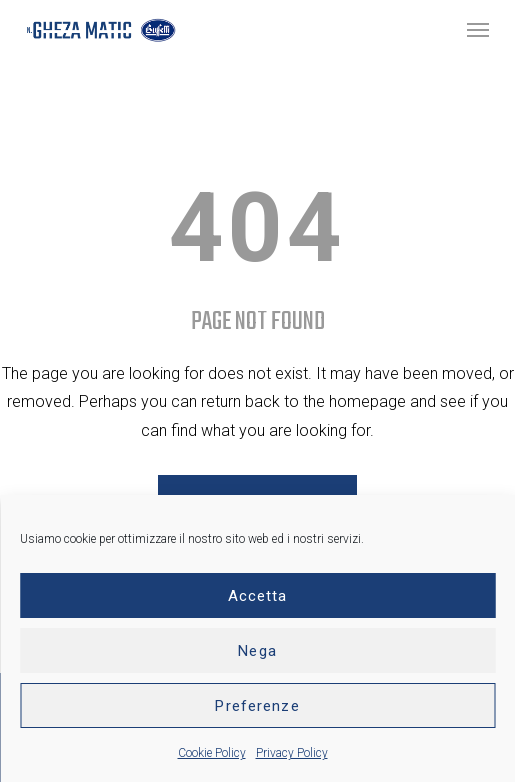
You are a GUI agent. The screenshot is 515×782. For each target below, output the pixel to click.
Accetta (258, 596)
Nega (257, 651)
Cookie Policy (212, 753)
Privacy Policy (292, 753)
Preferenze (257, 706)
